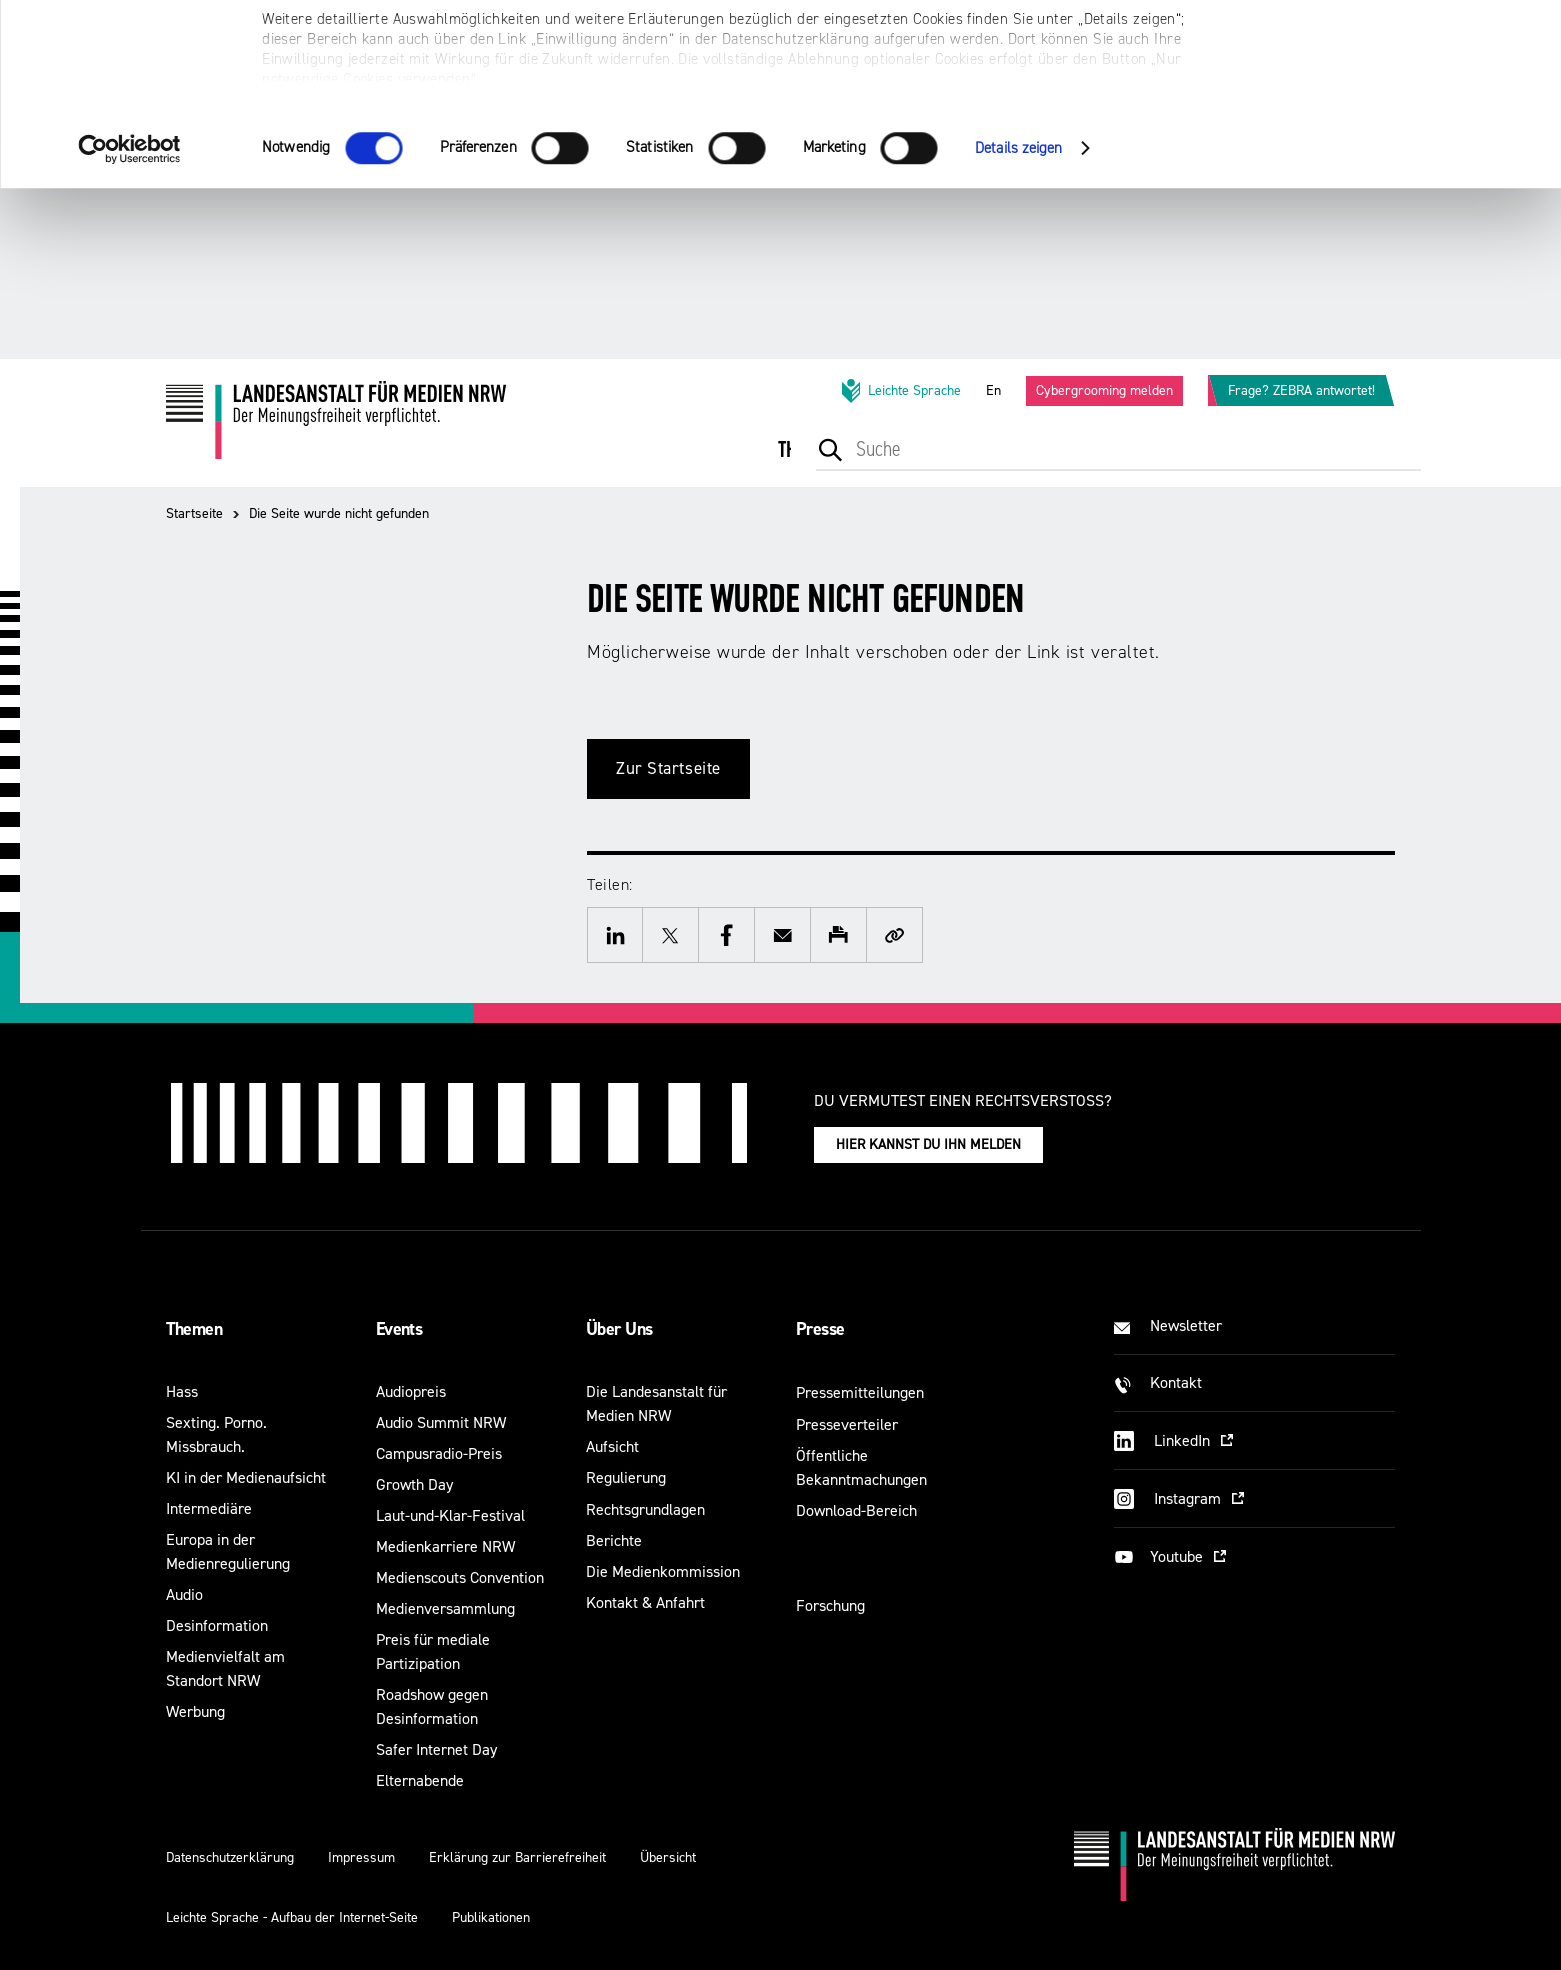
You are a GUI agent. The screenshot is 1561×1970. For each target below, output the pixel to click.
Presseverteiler (847, 1424)
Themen (194, 1329)
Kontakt (1176, 1382)
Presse (820, 1329)
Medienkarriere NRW (445, 1546)
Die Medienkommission (663, 1571)
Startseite (194, 513)
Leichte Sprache (900, 391)
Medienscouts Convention (460, 1577)
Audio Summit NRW (441, 1422)
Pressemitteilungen (860, 1392)
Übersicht (668, 1857)
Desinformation (217, 1625)
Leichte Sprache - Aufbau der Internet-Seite (292, 1917)
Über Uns (619, 1329)
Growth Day (414, 1484)
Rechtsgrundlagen (645, 1509)
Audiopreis (411, 1391)
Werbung (195, 1711)
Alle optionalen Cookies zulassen (1394, 50)
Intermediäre (209, 1508)
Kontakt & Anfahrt (645, 1602)
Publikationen (491, 1917)
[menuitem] (807, 463)
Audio (184, 1594)
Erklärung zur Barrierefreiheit (517, 1857)
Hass (182, 1391)
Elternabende (420, 1780)
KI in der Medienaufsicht (246, 1477)
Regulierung (626, 1477)
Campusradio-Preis (439, 1453)
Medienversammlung (445, 1608)
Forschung (830, 1605)
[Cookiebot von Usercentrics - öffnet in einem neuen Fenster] (129, 319)
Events (399, 1329)
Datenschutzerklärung (230, 1857)
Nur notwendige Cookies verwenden (1394, 111)
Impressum (361, 1857)
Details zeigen (1018, 318)
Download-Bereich (856, 1510)
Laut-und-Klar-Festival (450, 1515)
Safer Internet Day (436, 1749)
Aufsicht (612, 1446)
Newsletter (1186, 1325)
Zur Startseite (668, 768)
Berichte (614, 1540)
